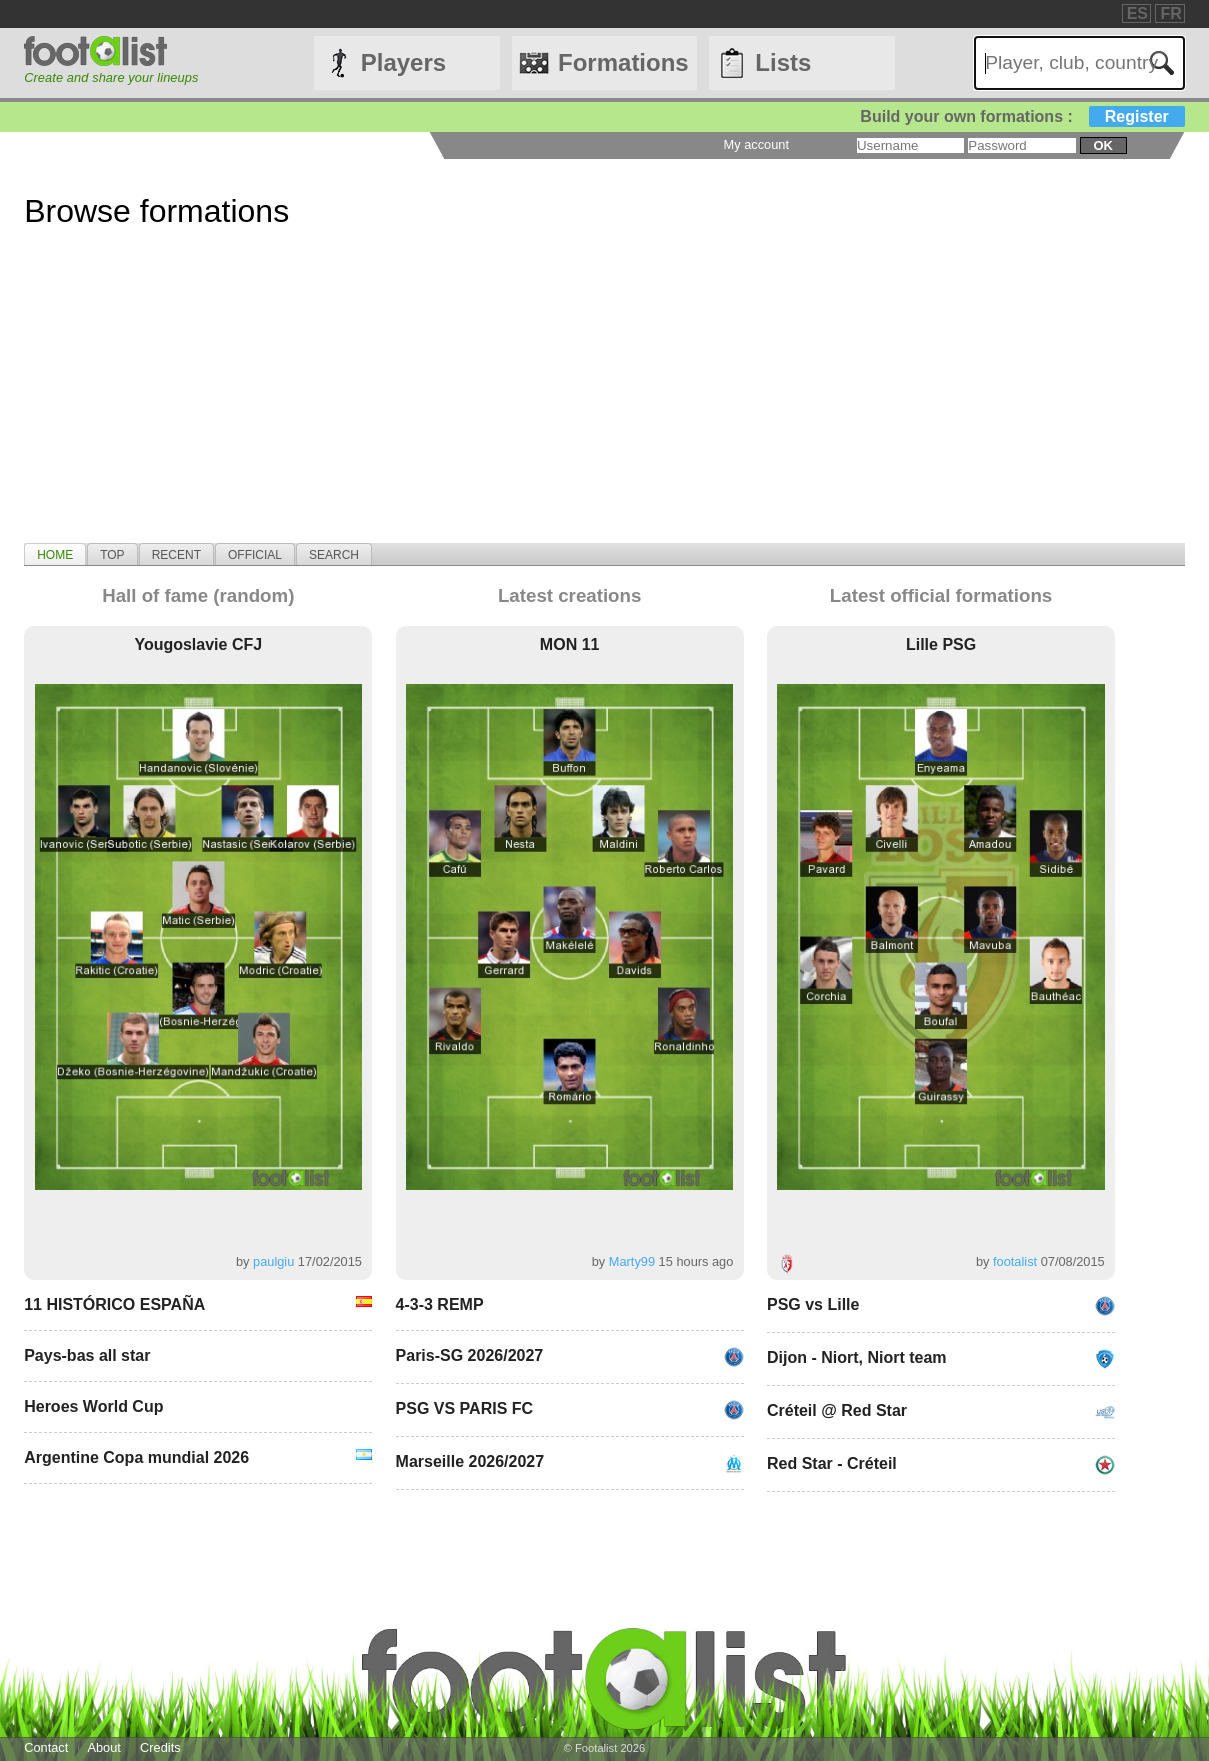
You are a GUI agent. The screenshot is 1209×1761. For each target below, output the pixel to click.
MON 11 (570, 644)
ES (1137, 13)
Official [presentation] (255, 555)
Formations (623, 62)
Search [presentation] (334, 555)
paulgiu (273, 1261)
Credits (160, 1747)
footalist (1015, 1261)
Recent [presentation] (176, 555)
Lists (783, 62)
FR (1170, 13)
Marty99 (632, 1261)
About (103, 1747)
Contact (46, 1747)
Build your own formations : (1022, 116)
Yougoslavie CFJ (198, 644)
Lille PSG (941, 644)
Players (403, 62)
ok (1103, 145)
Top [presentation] (112, 555)
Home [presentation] (55, 555)
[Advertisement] (604, 403)
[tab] (55, 554)
